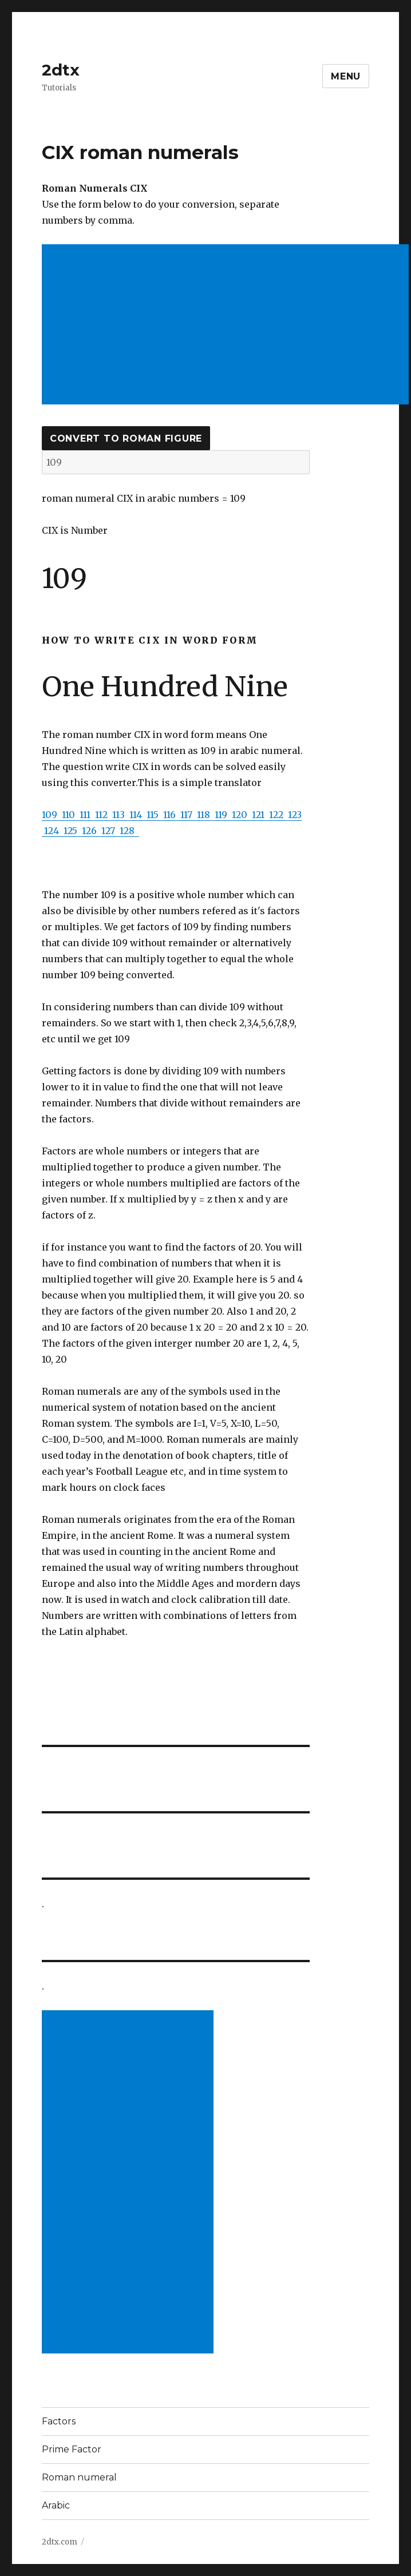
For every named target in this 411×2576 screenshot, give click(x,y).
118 (206, 814)
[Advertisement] (227, 325)
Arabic (56, 2505)
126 (91, 830)
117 (188, 814)
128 (129, 830)
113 (120, 814)
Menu (346, 76)
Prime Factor (71, 2449)
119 (223, 814)
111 (87, 814)
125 (73, 830)
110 (71, 814)
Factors (59, 2421)
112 (103, 814)
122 (278, 814)
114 (138, 814)
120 (242, 814)
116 (171, 814)
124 (54, 830)
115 (155, 814)
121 (260, 814)
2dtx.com (59, 2542)
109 (52, 814)
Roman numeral (79, 2477)
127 (110, 830)
